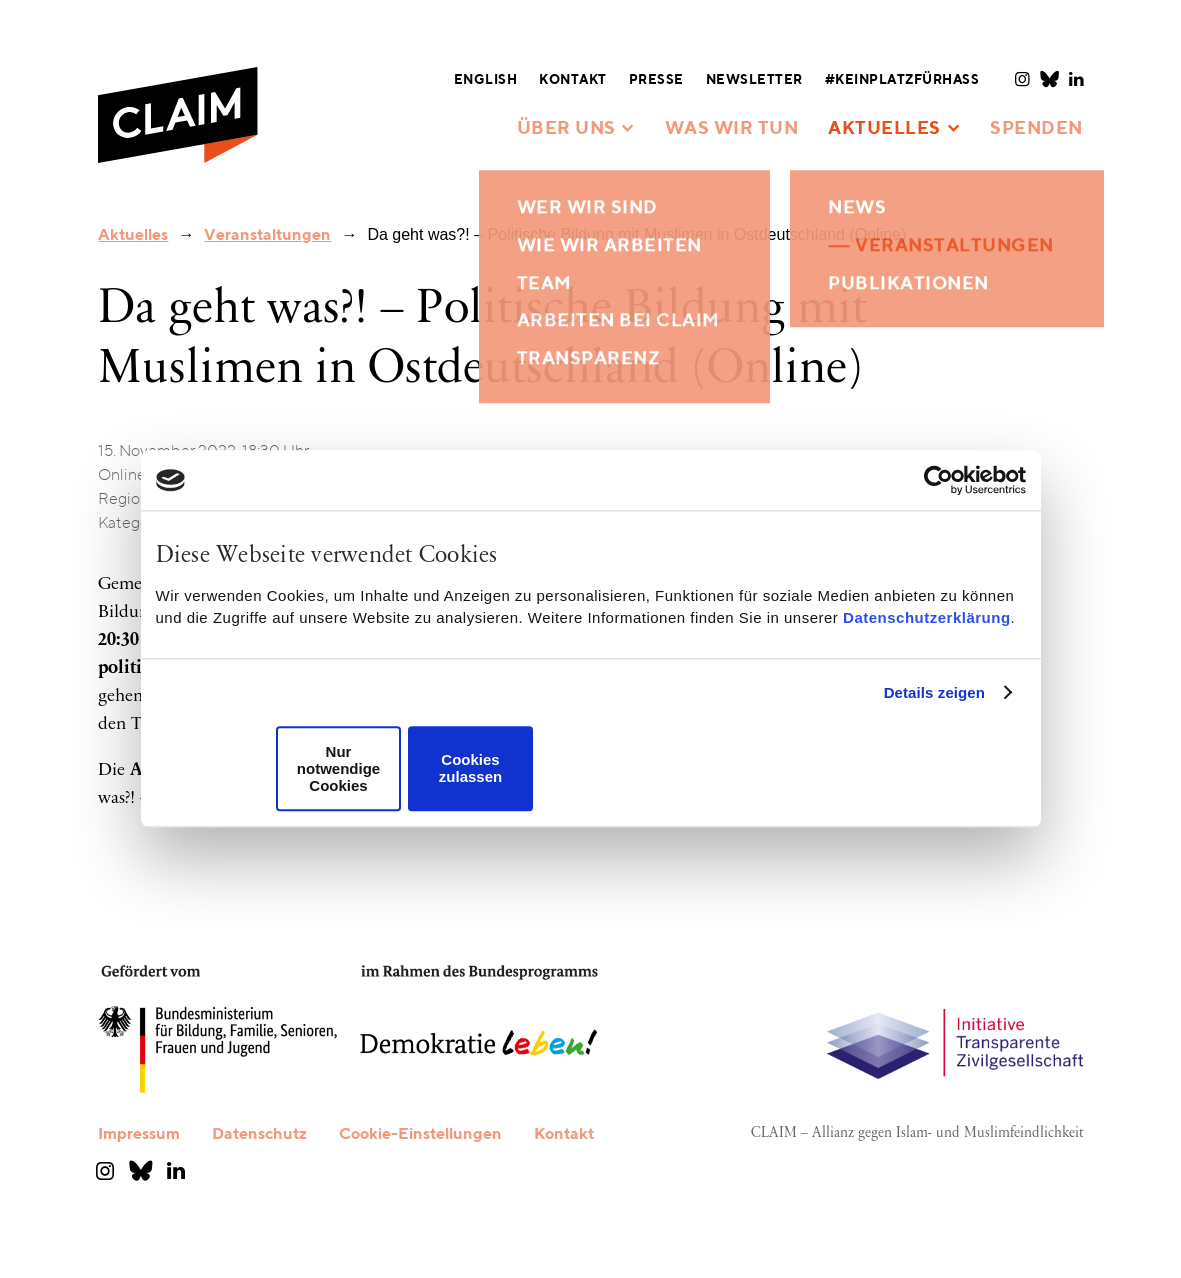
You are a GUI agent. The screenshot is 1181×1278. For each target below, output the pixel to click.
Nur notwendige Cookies (338, 769)
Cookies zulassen (470, 769)
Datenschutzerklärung (927, 617)
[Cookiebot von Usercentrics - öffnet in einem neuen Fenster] (938, 480)
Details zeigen (934, 692)
